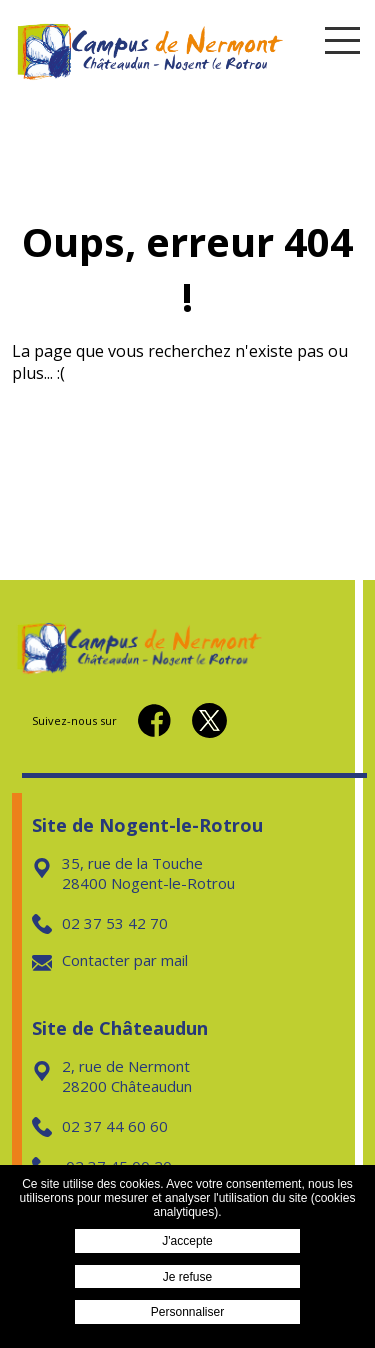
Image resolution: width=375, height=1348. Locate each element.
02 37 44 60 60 (100, 1126)
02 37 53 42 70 (100, 923)
